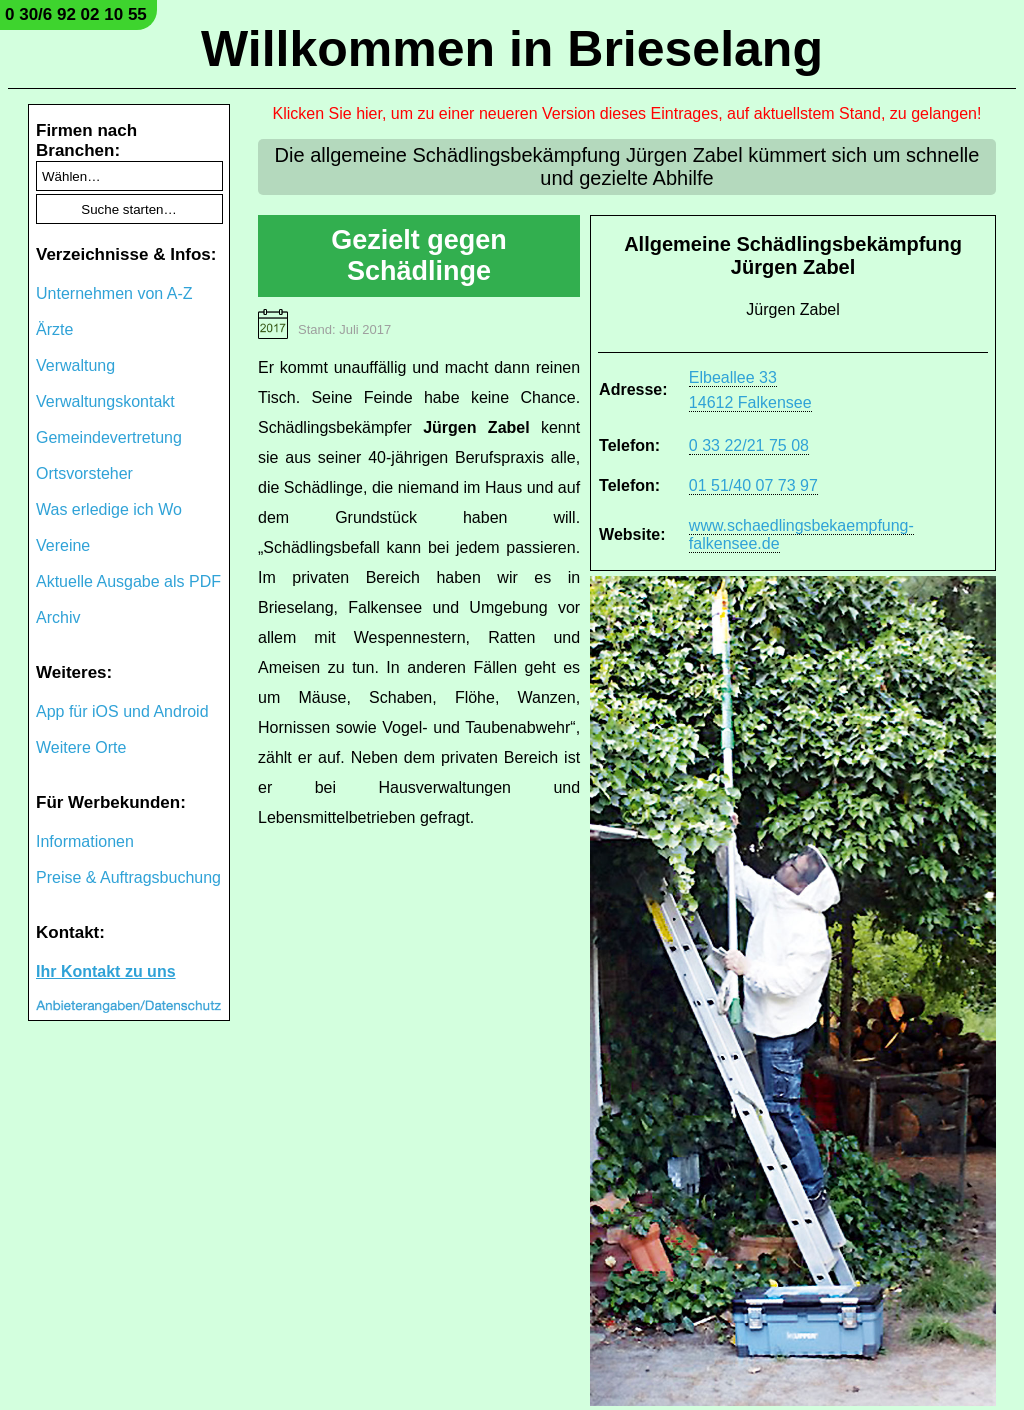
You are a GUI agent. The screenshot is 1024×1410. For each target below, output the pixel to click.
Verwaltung (75, 365)
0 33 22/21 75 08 (749, 445)
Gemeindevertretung (109, 437)
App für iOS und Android (122, 711)
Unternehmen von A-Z (114, 293)
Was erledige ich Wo (109, 509)
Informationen (85, 841)
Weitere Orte (81, 747)
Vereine (63, 545)
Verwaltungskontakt (105, 401)
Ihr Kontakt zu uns (106, 971)
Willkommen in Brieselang (512, 49)
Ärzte (54, 329)
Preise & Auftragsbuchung (128, 877)
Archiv (58, 617)
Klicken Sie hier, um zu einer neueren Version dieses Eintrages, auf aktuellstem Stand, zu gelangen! (627, 113)
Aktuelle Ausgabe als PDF (128, 581)
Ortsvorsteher (84, 473)
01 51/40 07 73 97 (753, 485)
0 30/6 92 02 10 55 (76, 14)
